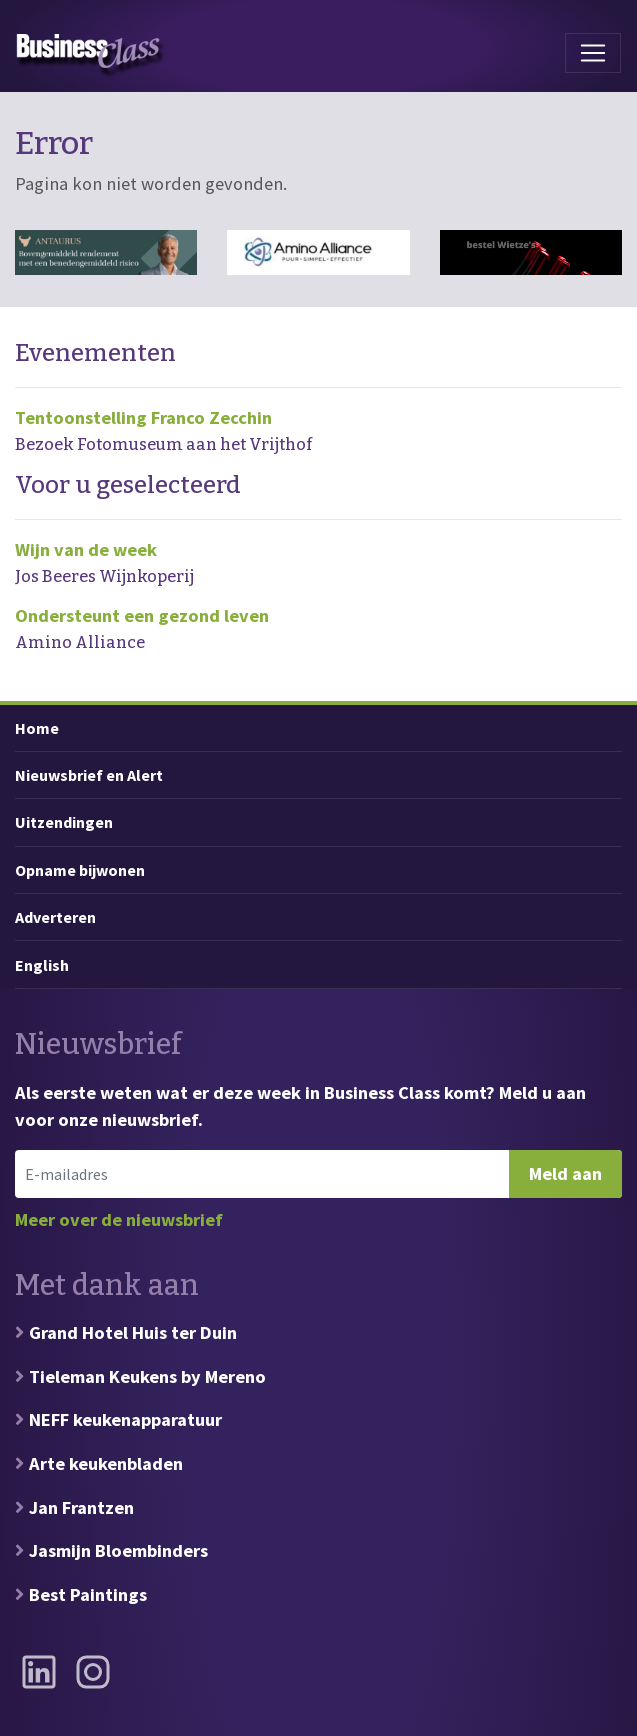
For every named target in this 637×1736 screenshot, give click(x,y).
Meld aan (565, 1173)
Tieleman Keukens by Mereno (147, 1376)
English (42, 965)
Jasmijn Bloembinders (118, 1550)
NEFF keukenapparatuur (125, 1419)
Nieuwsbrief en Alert (89, 775)
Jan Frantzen (81, 1507)
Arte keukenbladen (106, 1463)
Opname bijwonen (80, 870)
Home (37, 728)
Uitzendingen (64, 822)
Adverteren (55, 917)
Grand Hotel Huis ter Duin (133, 1332)
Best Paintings (88, 1594)
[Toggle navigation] (593, 53)
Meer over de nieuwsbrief (119, 1219)
